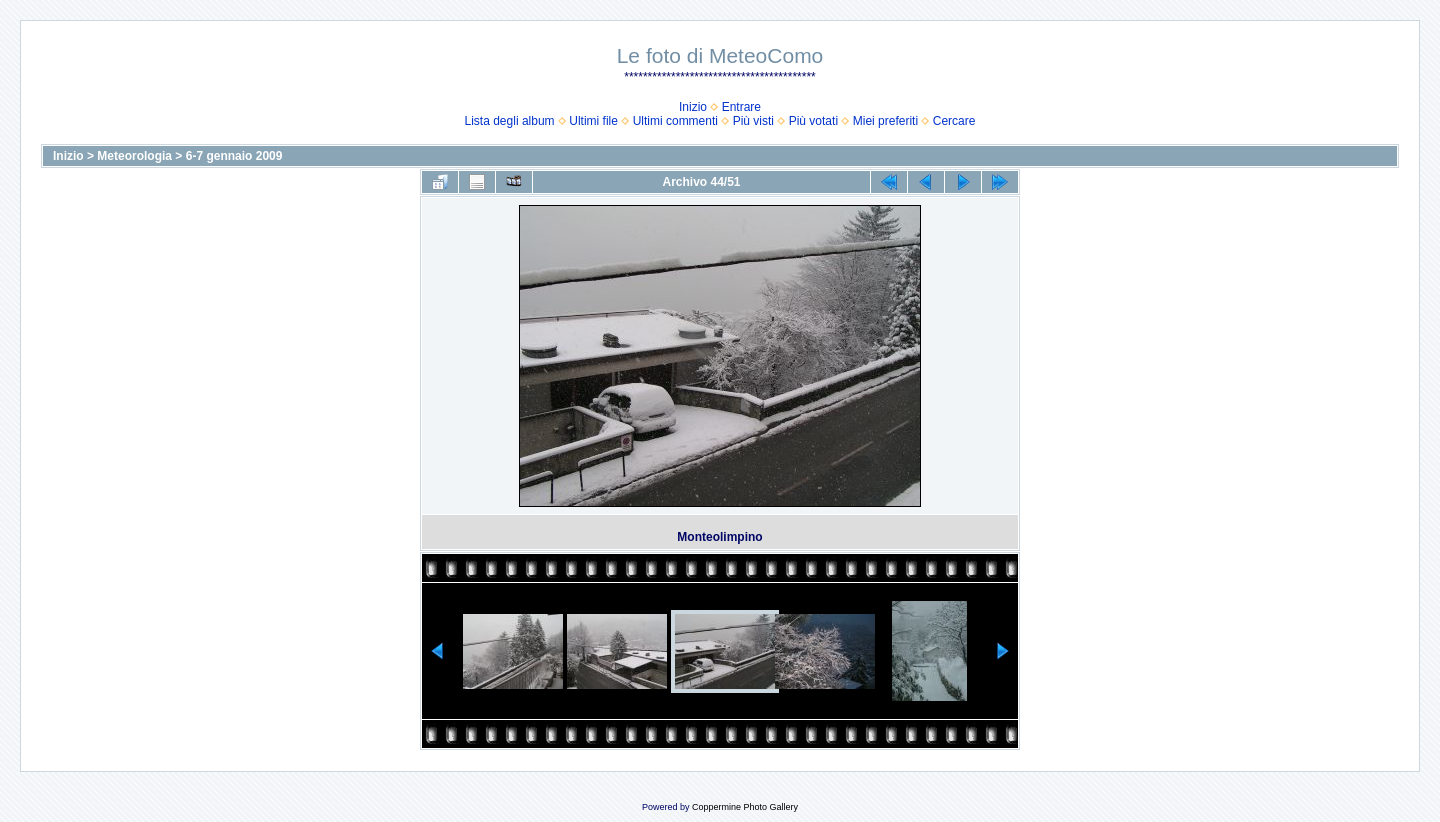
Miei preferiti (885, 121)
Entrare (741, 107)
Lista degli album (510, 121)
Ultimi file (593, 121)
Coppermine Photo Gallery (745, 807)
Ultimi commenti (675, 121)
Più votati (813, 121)
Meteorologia (134, 156)
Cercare (954, 121)
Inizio (693, 107)
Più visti (753, 121)
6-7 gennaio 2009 (234, 156)
